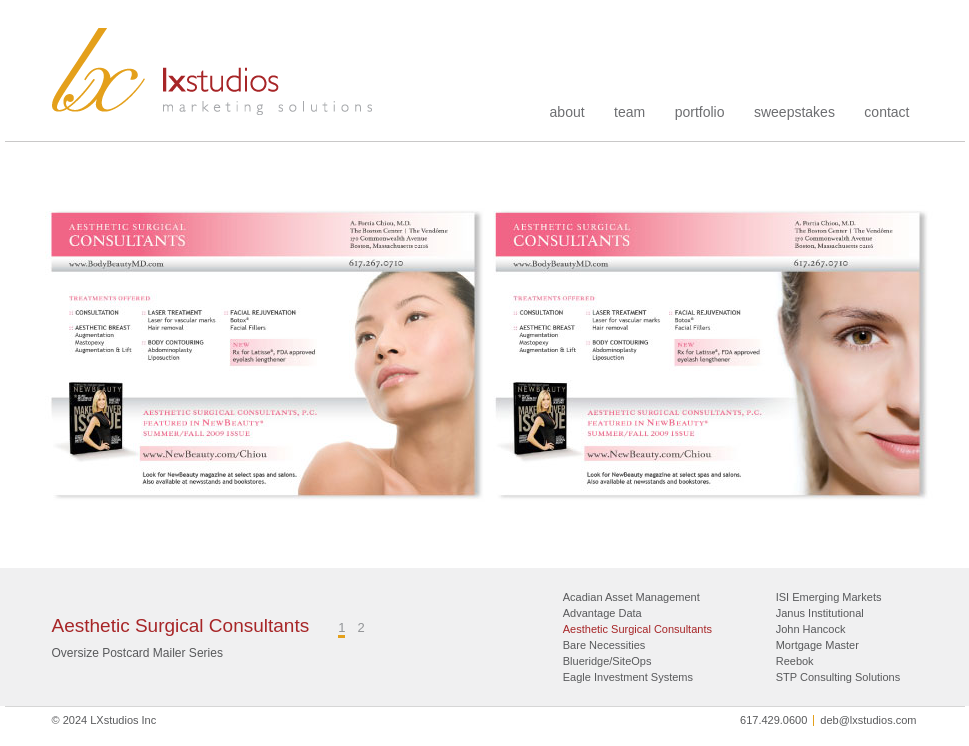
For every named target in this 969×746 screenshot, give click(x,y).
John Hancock (811, 629)
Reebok (795, 661)
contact (886, 112)
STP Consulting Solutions (838, 677)
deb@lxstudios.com (868, 720)
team (629, 112)
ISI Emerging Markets (829, 597)
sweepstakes (794, 112)
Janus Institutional (820, 613)
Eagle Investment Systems (628, 677)
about (567, 112)
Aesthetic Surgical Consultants (637, 629)
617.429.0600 (773, 720)
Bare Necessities (604, 645)
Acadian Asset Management (631, 597)
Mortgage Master (817, 645)
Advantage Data (602, 613)
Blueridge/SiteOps (607, 661)
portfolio (700, 112)
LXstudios (213, 71)
